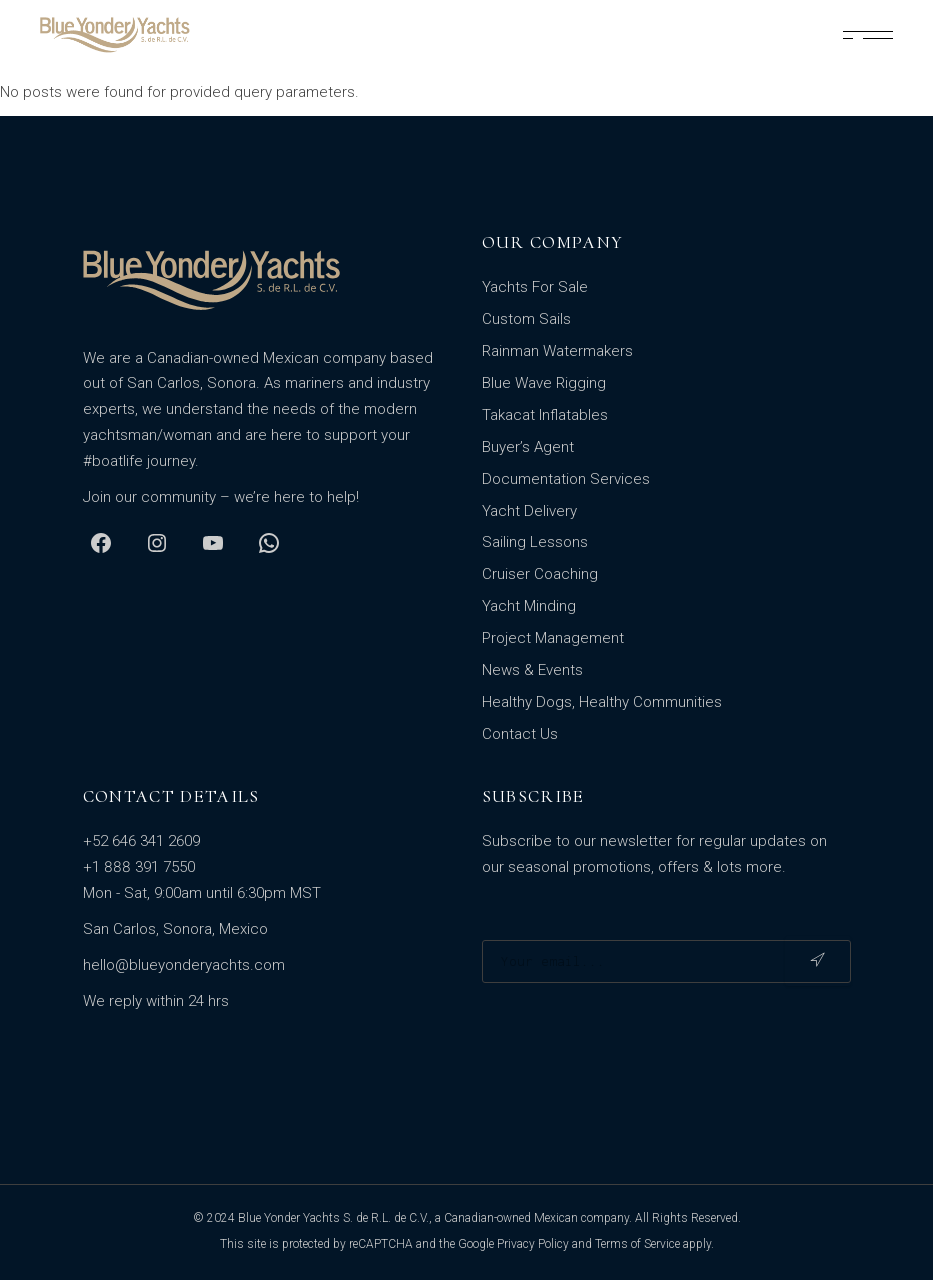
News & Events (532, 670)
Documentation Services (566, 479)
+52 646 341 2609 (141, 841)
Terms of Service (637, 1244)
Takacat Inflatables (545, 415)
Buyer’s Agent (528, 447)
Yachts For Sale (535, 287)
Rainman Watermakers (557, 351)
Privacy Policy (533, 1244)
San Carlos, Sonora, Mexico (175, 929)
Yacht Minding (529, 606)
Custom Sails (526, 319)
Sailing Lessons (535, 542)
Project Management (553, 638)
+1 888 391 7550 (139, 867)
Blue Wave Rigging (544, 383)
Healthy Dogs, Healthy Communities (602, 702)
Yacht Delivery (529, 511)
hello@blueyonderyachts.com (184, 965)
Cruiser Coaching (540, 574)
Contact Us (520, 734)
